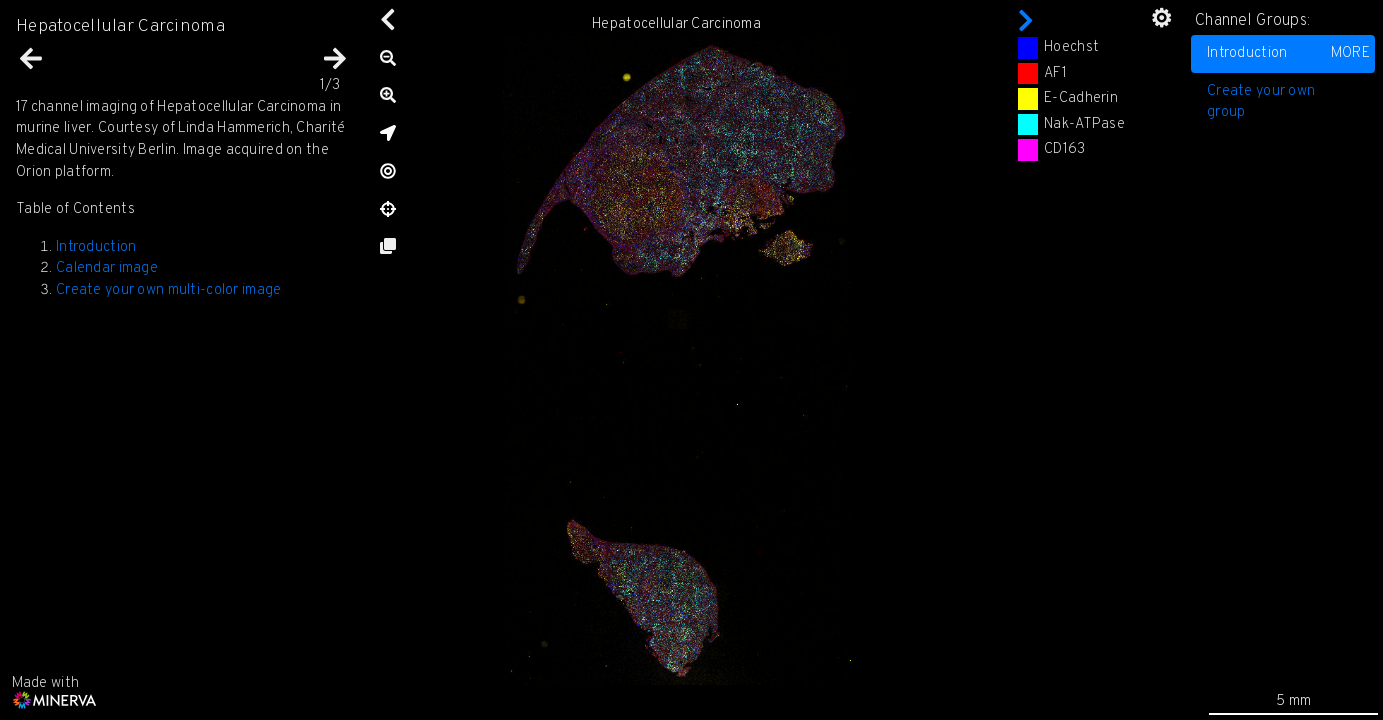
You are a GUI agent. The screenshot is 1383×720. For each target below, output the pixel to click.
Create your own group (1261, 102)
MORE (1350, 53)
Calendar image (107, 268)
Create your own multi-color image (169, 290)
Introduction (1288, 54)
